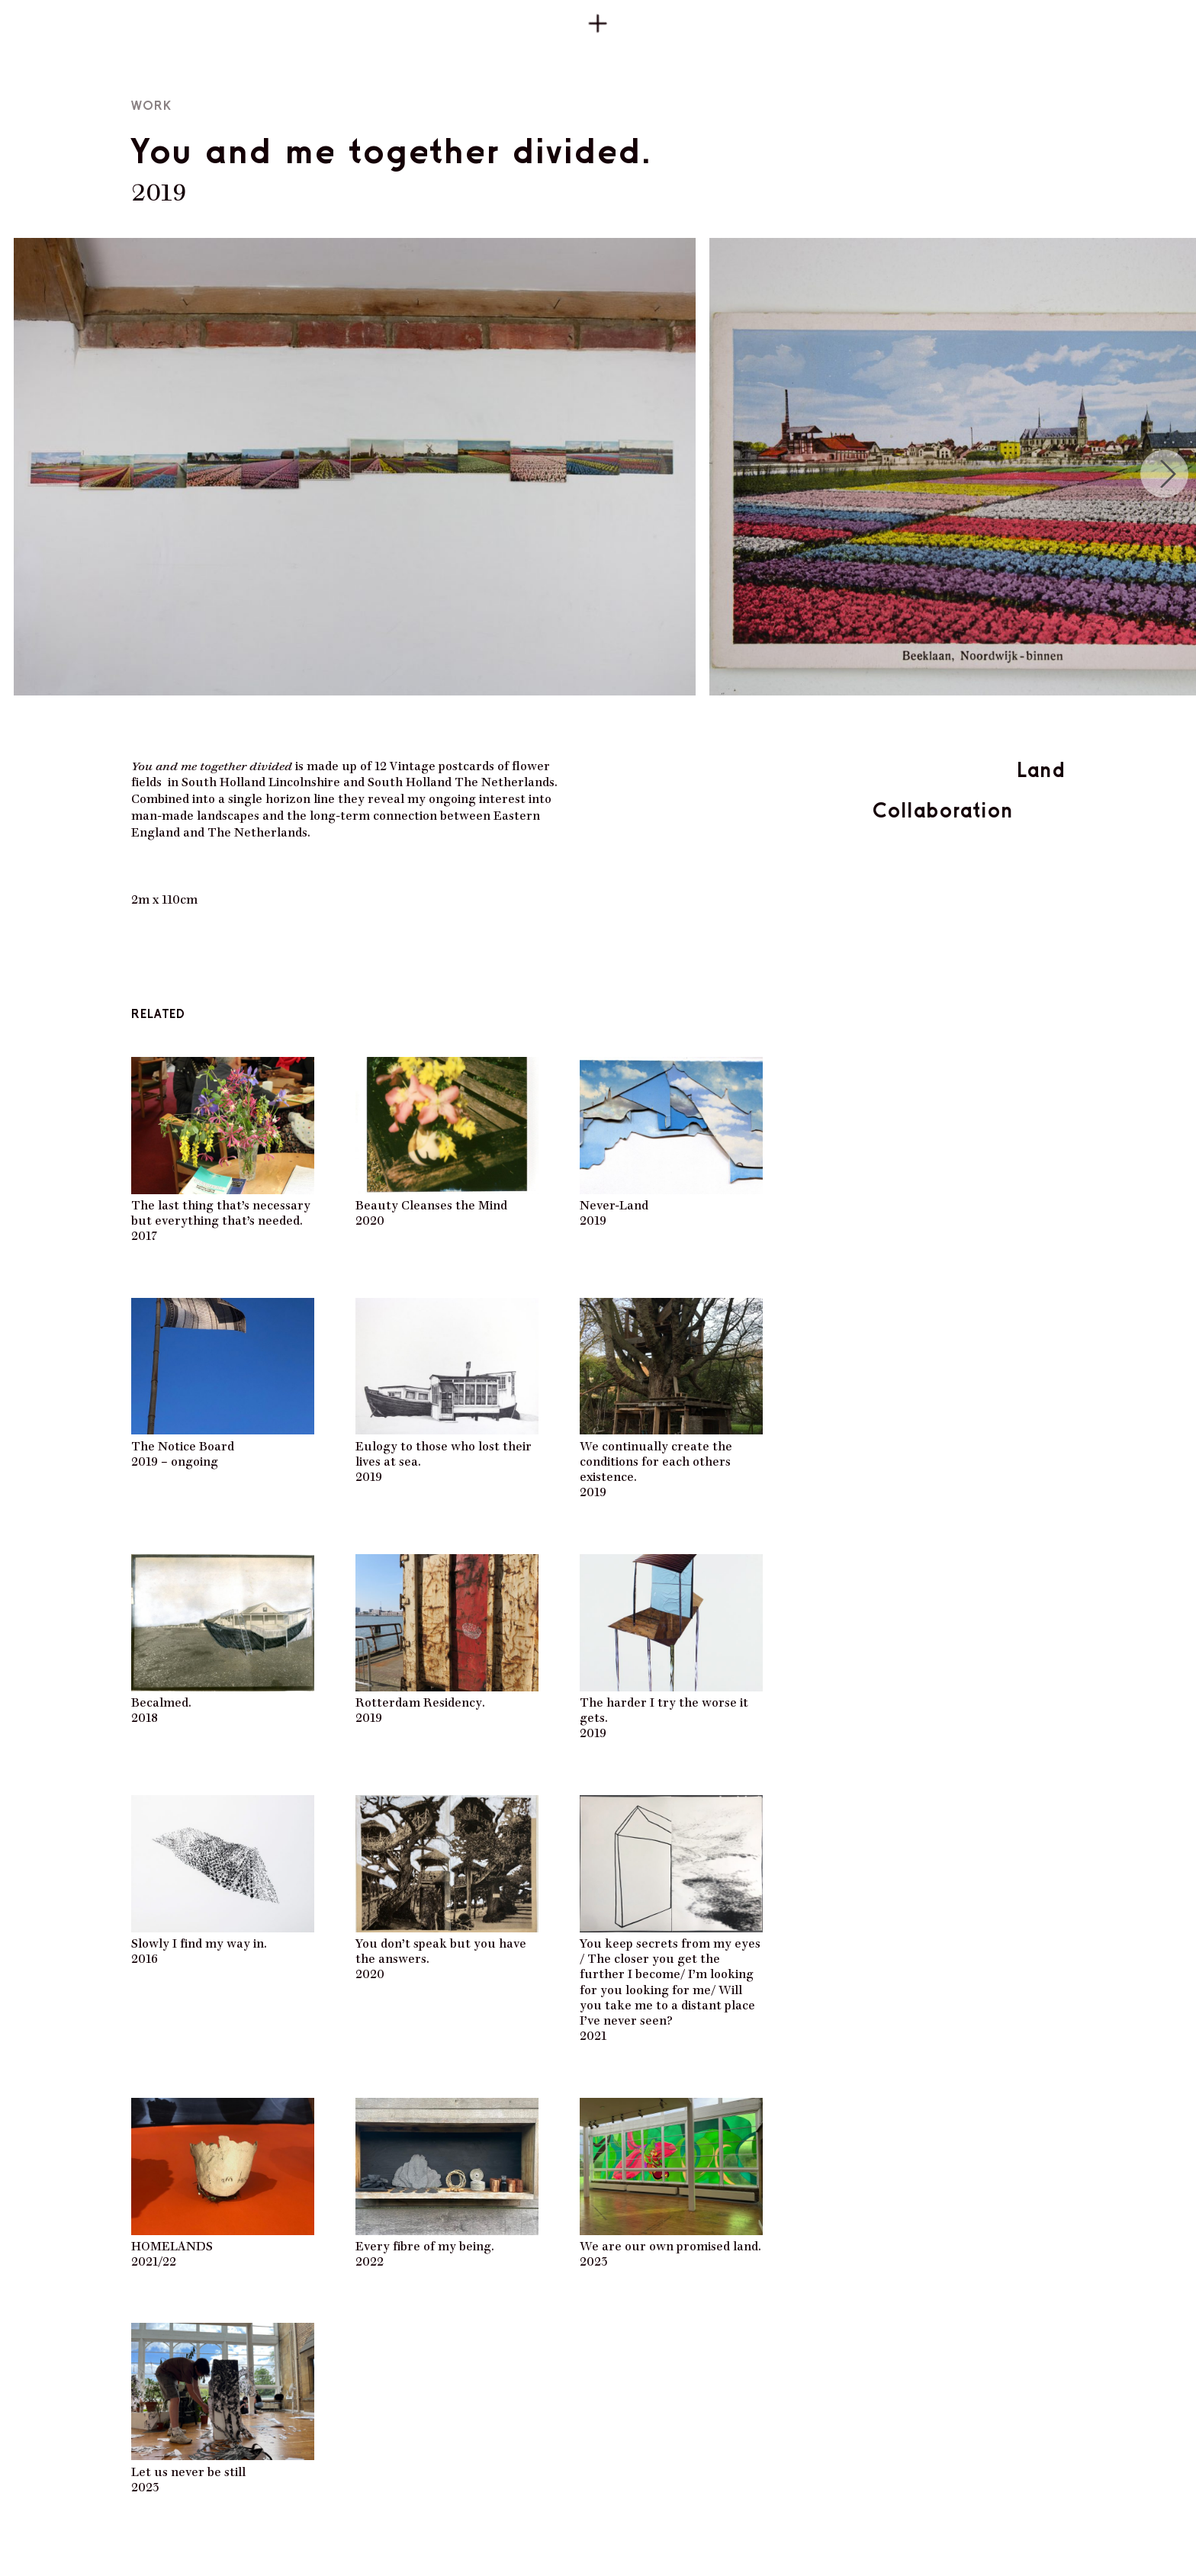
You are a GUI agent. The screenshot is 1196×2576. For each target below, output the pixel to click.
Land (1041, 769)
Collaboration (943, 810)
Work (151, 105)
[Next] (1164, 474)
